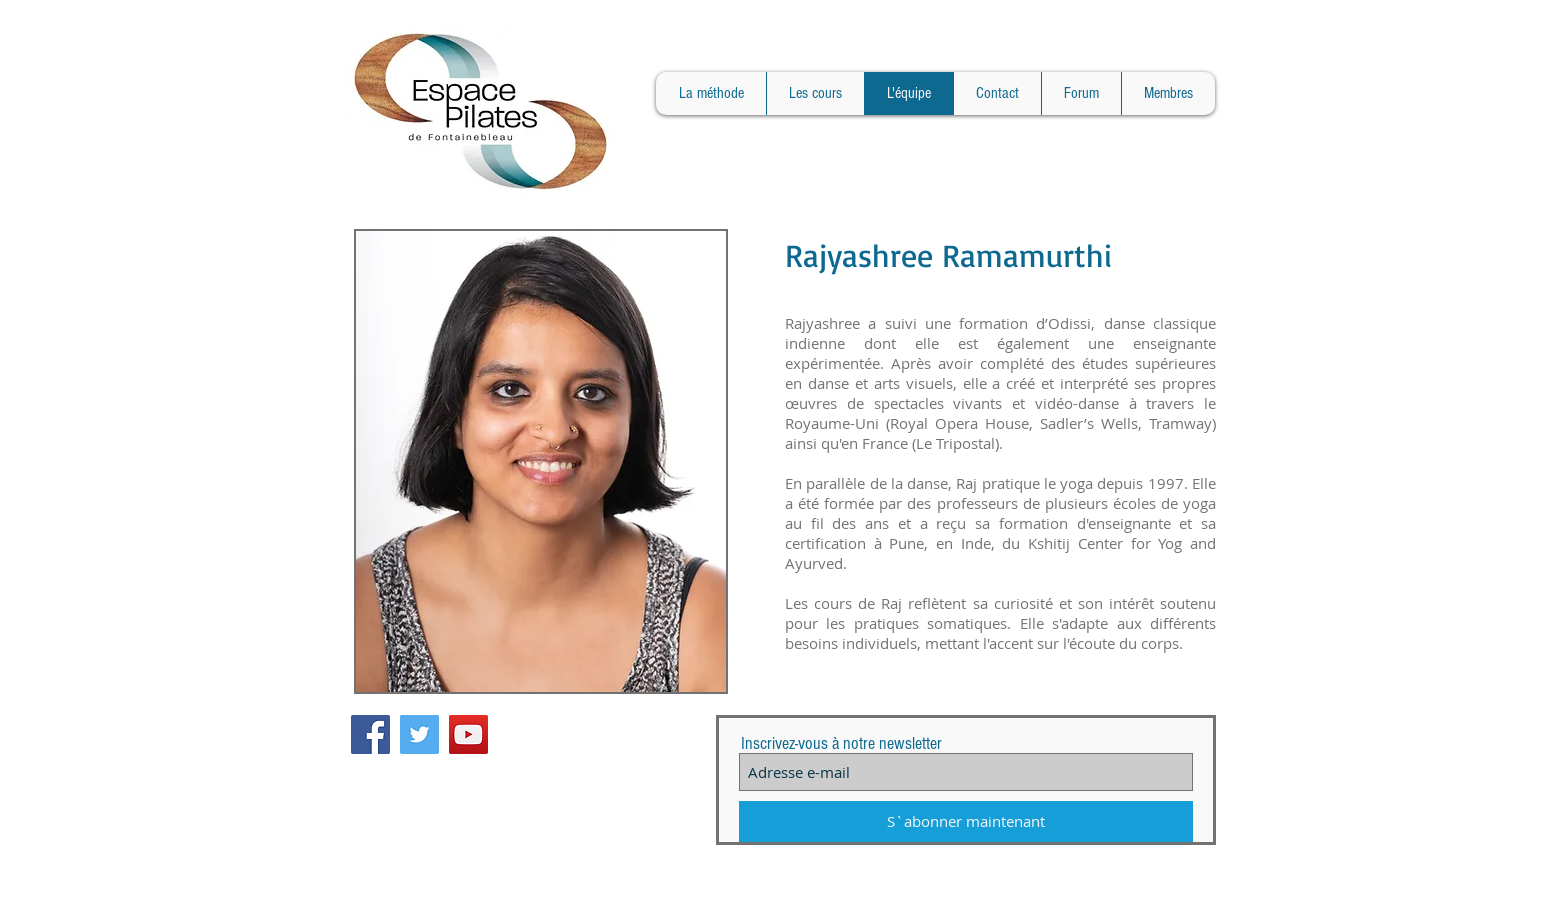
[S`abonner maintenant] (966, 821)
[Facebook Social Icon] (370, 734)
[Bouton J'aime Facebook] (572, 725)
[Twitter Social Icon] (419, 734)
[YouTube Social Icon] (468, 734)
